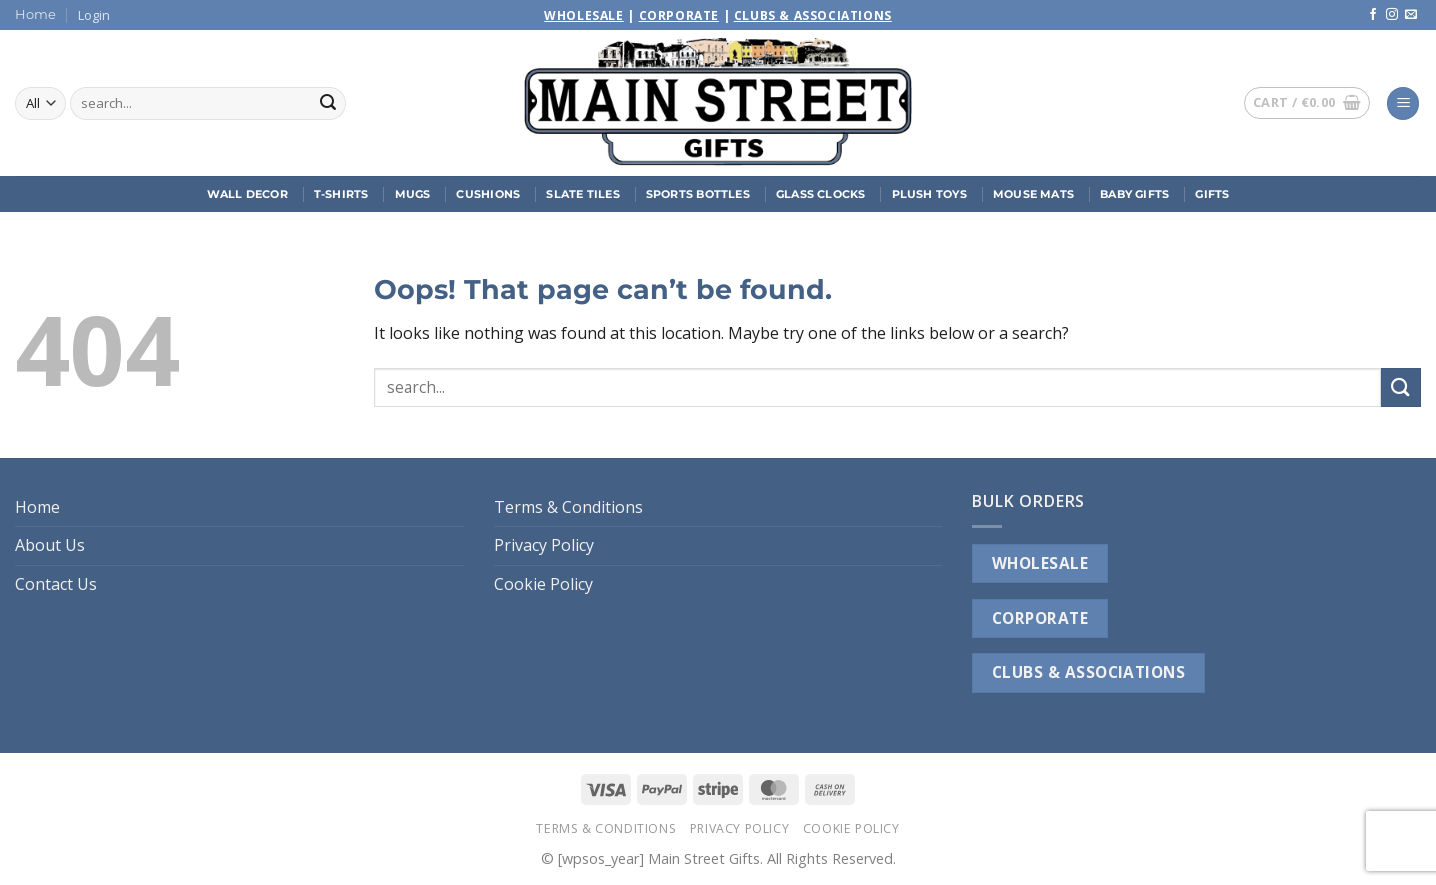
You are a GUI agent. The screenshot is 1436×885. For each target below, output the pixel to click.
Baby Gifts (1134, 194)
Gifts (1212, 194)
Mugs (413, 194)
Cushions (488, 194)
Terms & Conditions (568, 507)
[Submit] (328, 104)
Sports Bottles (698, 194)
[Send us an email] (1411, 15)
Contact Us (56, 584)
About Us (50, 545)
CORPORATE (1040, 618)
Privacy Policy (544, 545)
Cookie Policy (543, 584)
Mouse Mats (1033, 194)
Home (35, 14)
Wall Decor (247, 194)
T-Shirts (341, 194)
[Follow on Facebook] (1373, 15)
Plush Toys (929, 194)
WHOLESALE (1040, 563)
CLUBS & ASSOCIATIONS (1088, 672)
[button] (94, 15)
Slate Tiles (582, 194)
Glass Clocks (821, 194)
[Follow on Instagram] (1392, 15)
